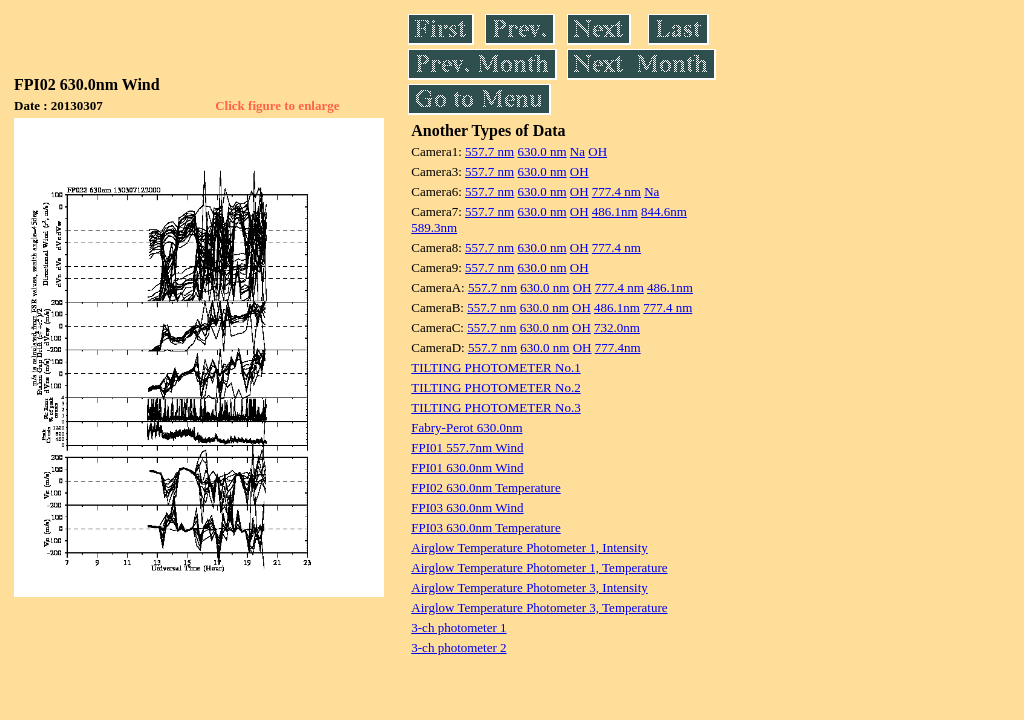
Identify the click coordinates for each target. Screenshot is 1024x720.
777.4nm (618, 347)
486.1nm (615, 211)
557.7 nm (489, 151)
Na (577, 151)
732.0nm (617, 327)
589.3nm (434, 227)
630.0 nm (541, 151)
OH (597, 151)
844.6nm (664, 211)
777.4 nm (616, 191)
